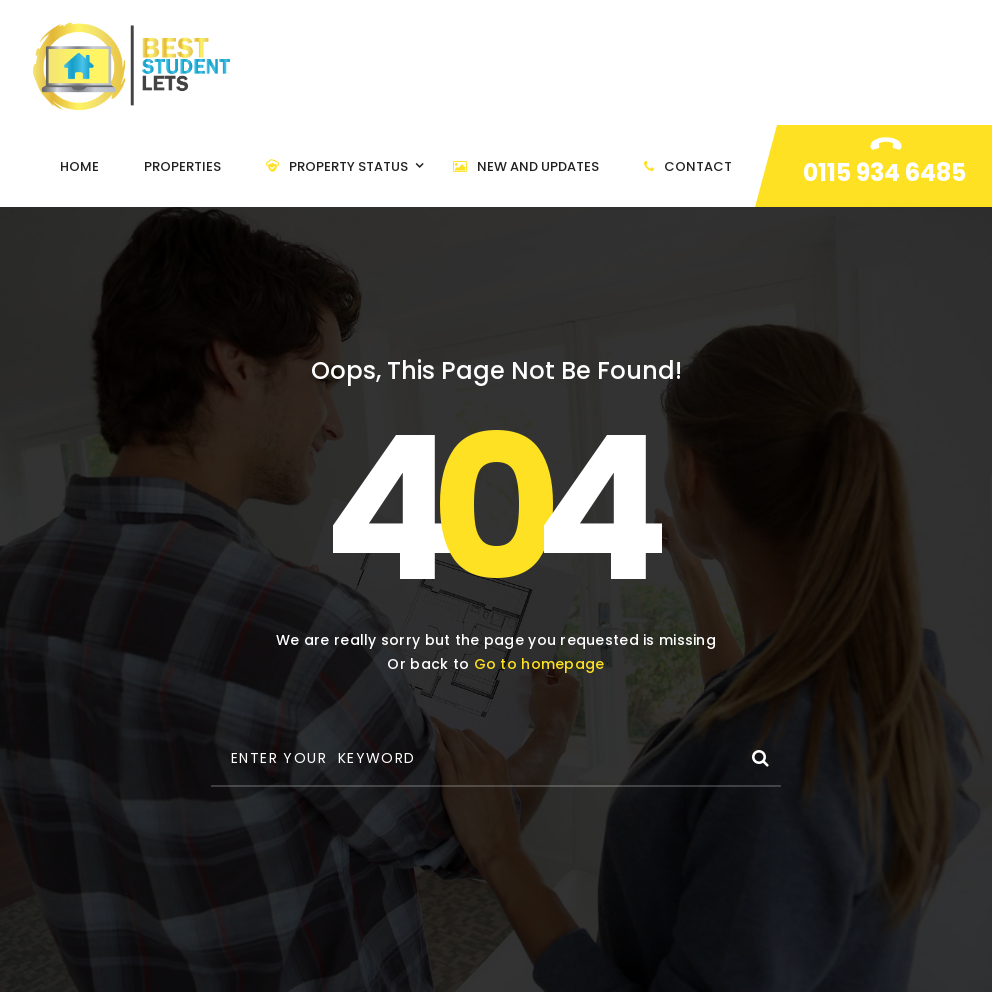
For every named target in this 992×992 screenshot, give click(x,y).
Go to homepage (539, 664)
